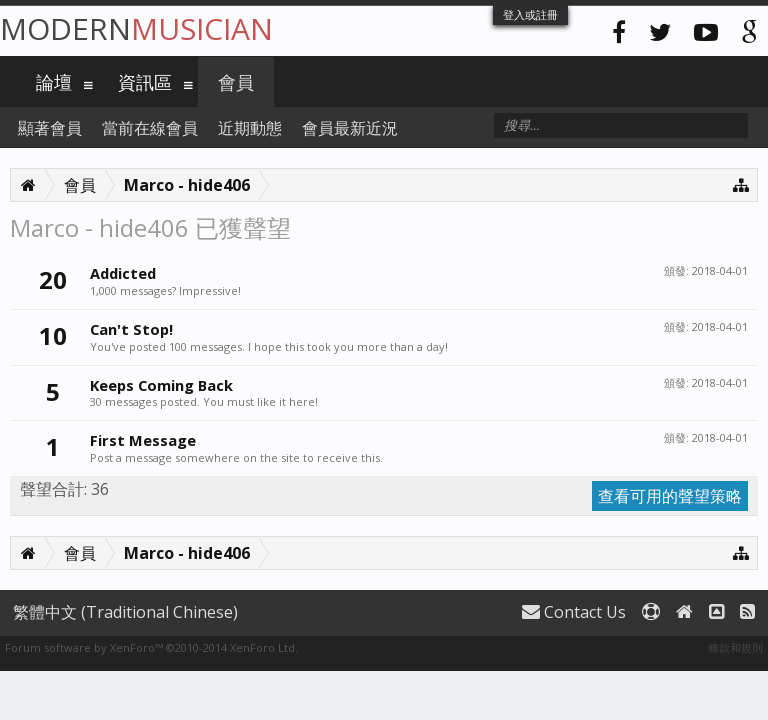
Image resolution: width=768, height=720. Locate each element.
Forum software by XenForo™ (151, 647)
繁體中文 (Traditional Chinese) (125, 612)
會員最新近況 (350, 128)
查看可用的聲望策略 (670, 496)
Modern (136, 28)
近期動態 (250, 128)
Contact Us (574, 612)
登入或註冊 (530, 14)
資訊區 (145, 82)
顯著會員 (50, 128)
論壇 (54, 82)
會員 (236, 82)
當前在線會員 (150, 128)
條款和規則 (735, 647)
